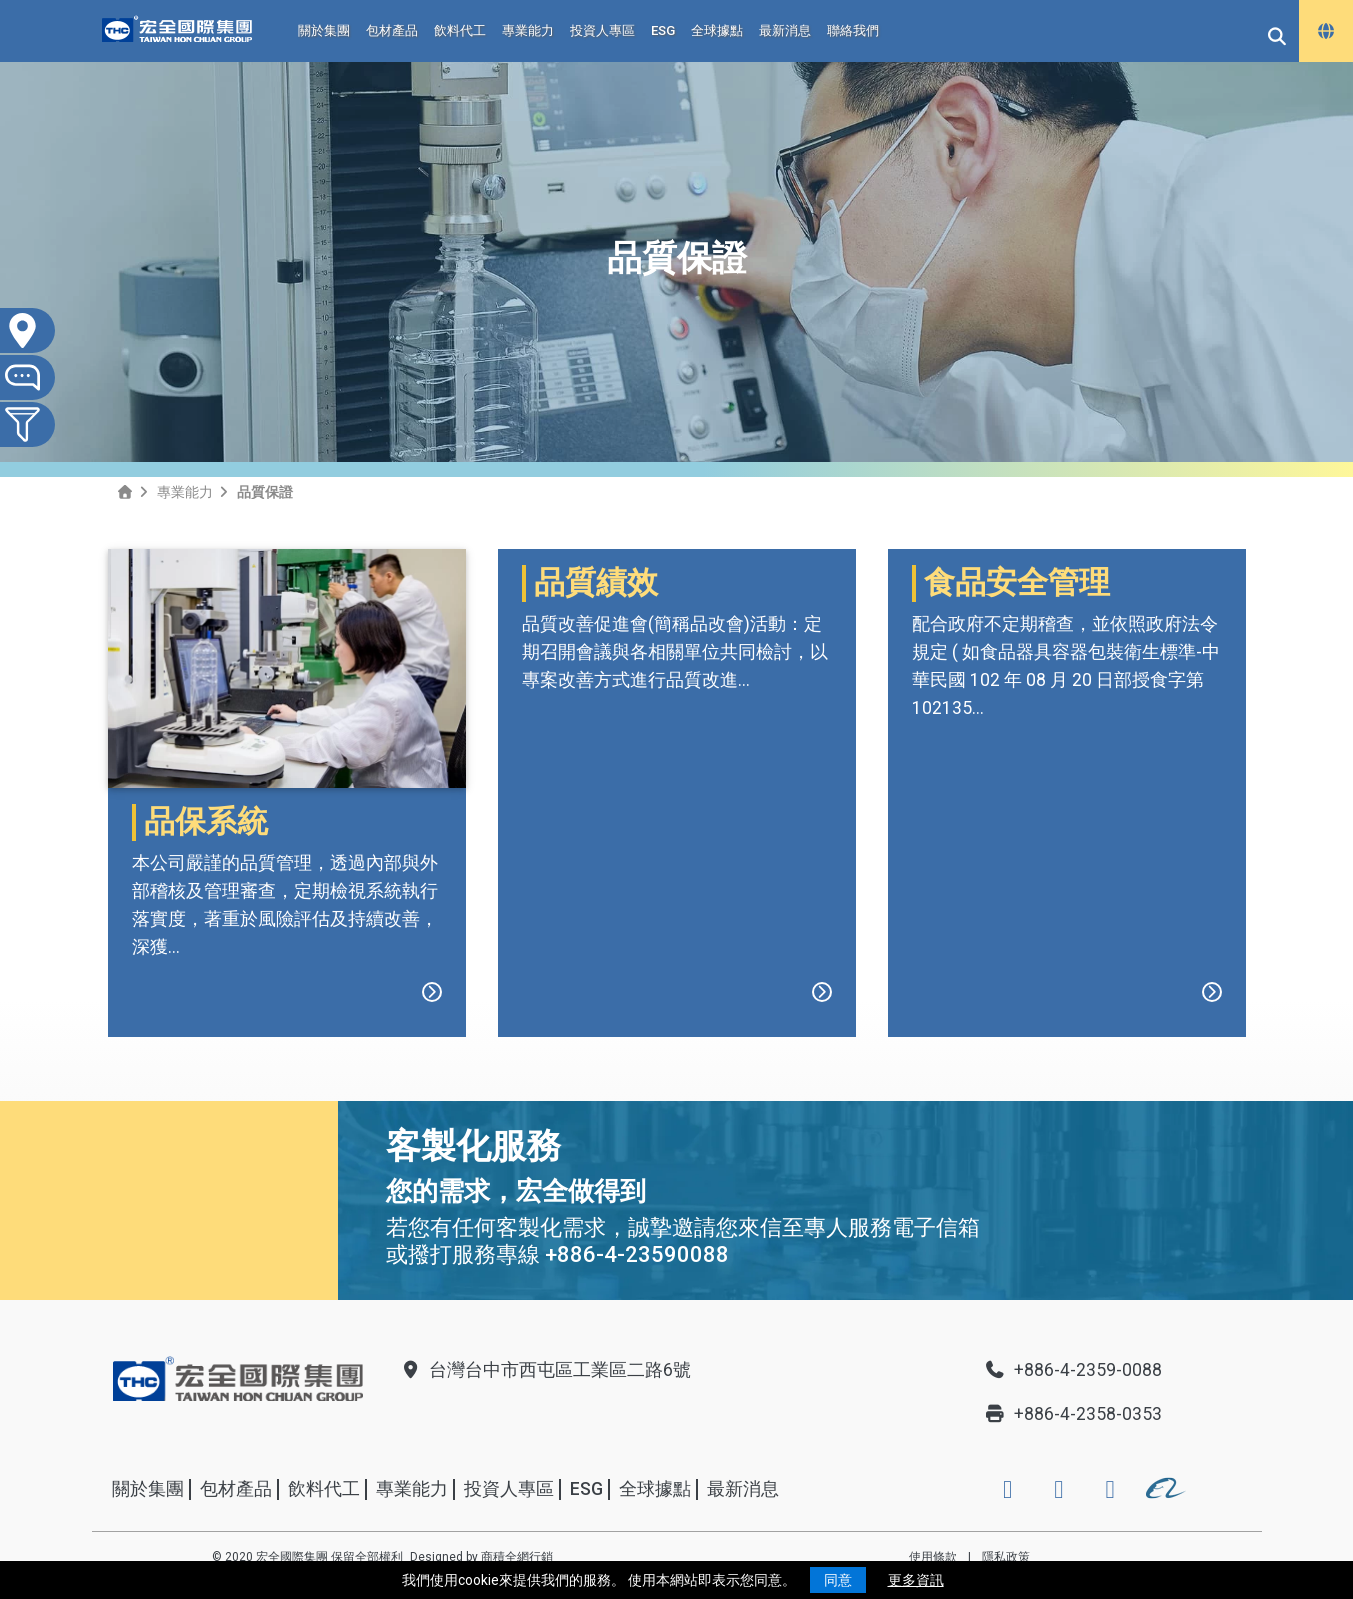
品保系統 (206, 821)
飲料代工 (460, 30)
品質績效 (596, 821)
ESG (663, 30)
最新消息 (785, 30)
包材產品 (392, 30)
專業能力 (528, 30)
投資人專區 (602, 30)
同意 (838, 1580)
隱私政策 (1006, 1557)
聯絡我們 (853, 30)
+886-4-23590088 (637, 1254)
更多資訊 (916, 1580)
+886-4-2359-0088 (1073, 1370)
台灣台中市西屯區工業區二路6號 (545, 1370)
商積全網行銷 (517, 1557)
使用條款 (933, 1557)
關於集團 (324, 30)
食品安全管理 (1017, 821)
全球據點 (717, 30)
